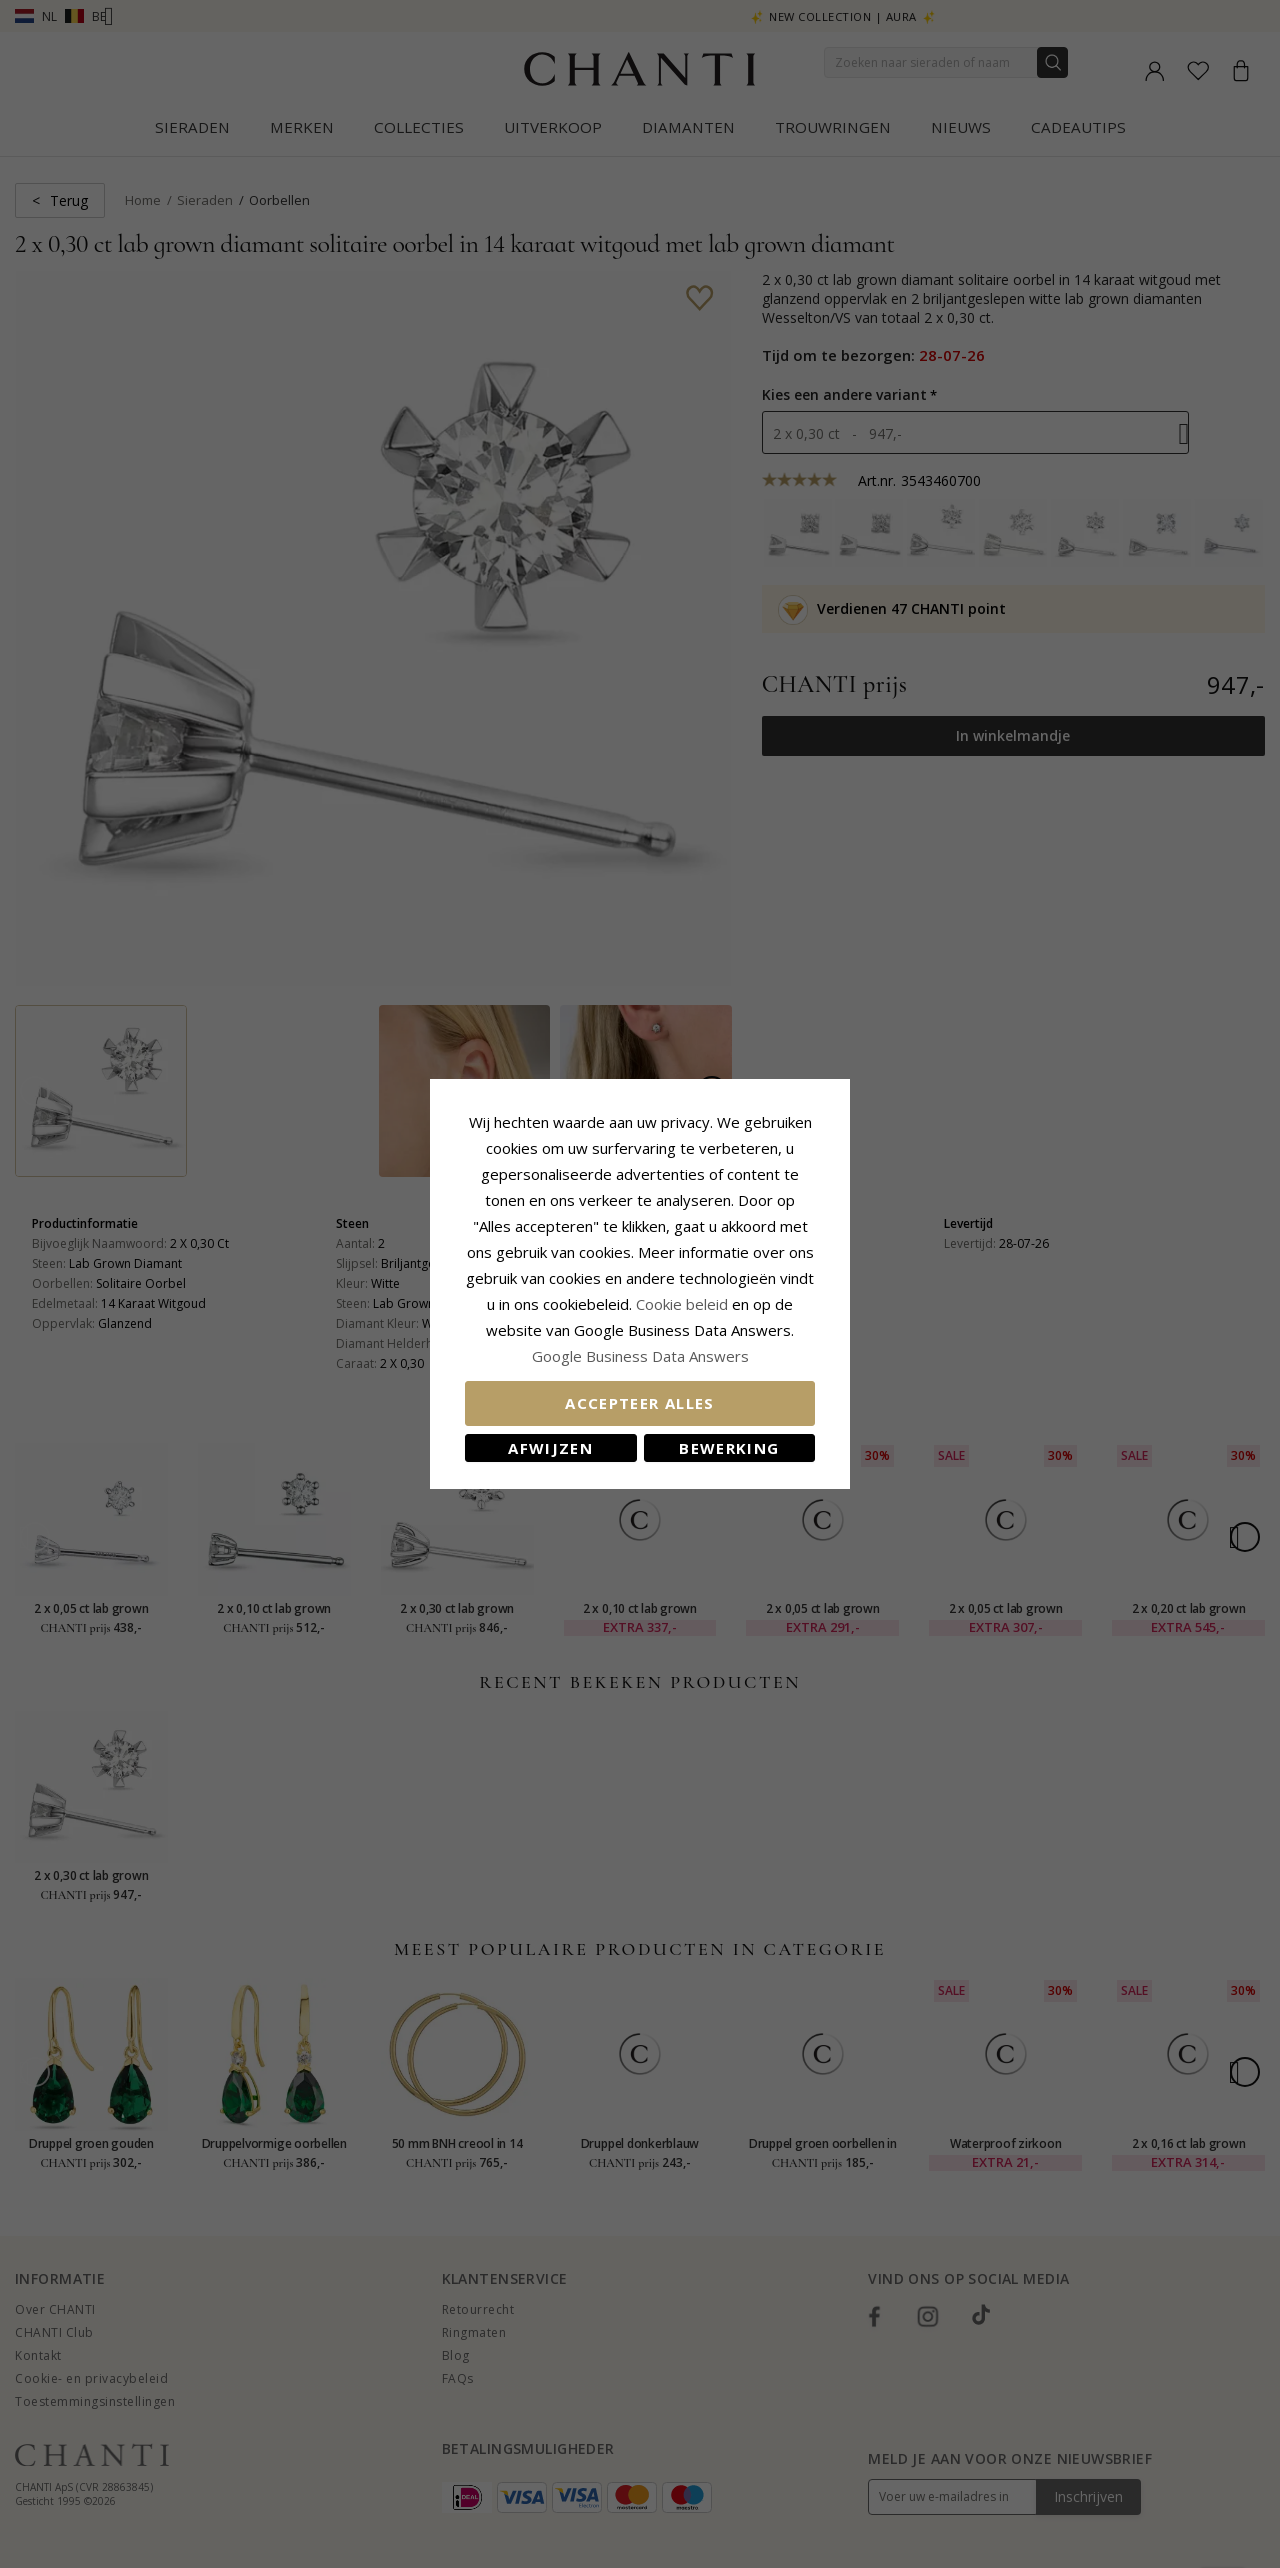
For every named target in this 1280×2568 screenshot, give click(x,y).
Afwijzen (550, 1448)
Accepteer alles (639, 1403)
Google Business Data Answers (640, 1356)
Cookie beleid (684, 1304)
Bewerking (729, 1448)
